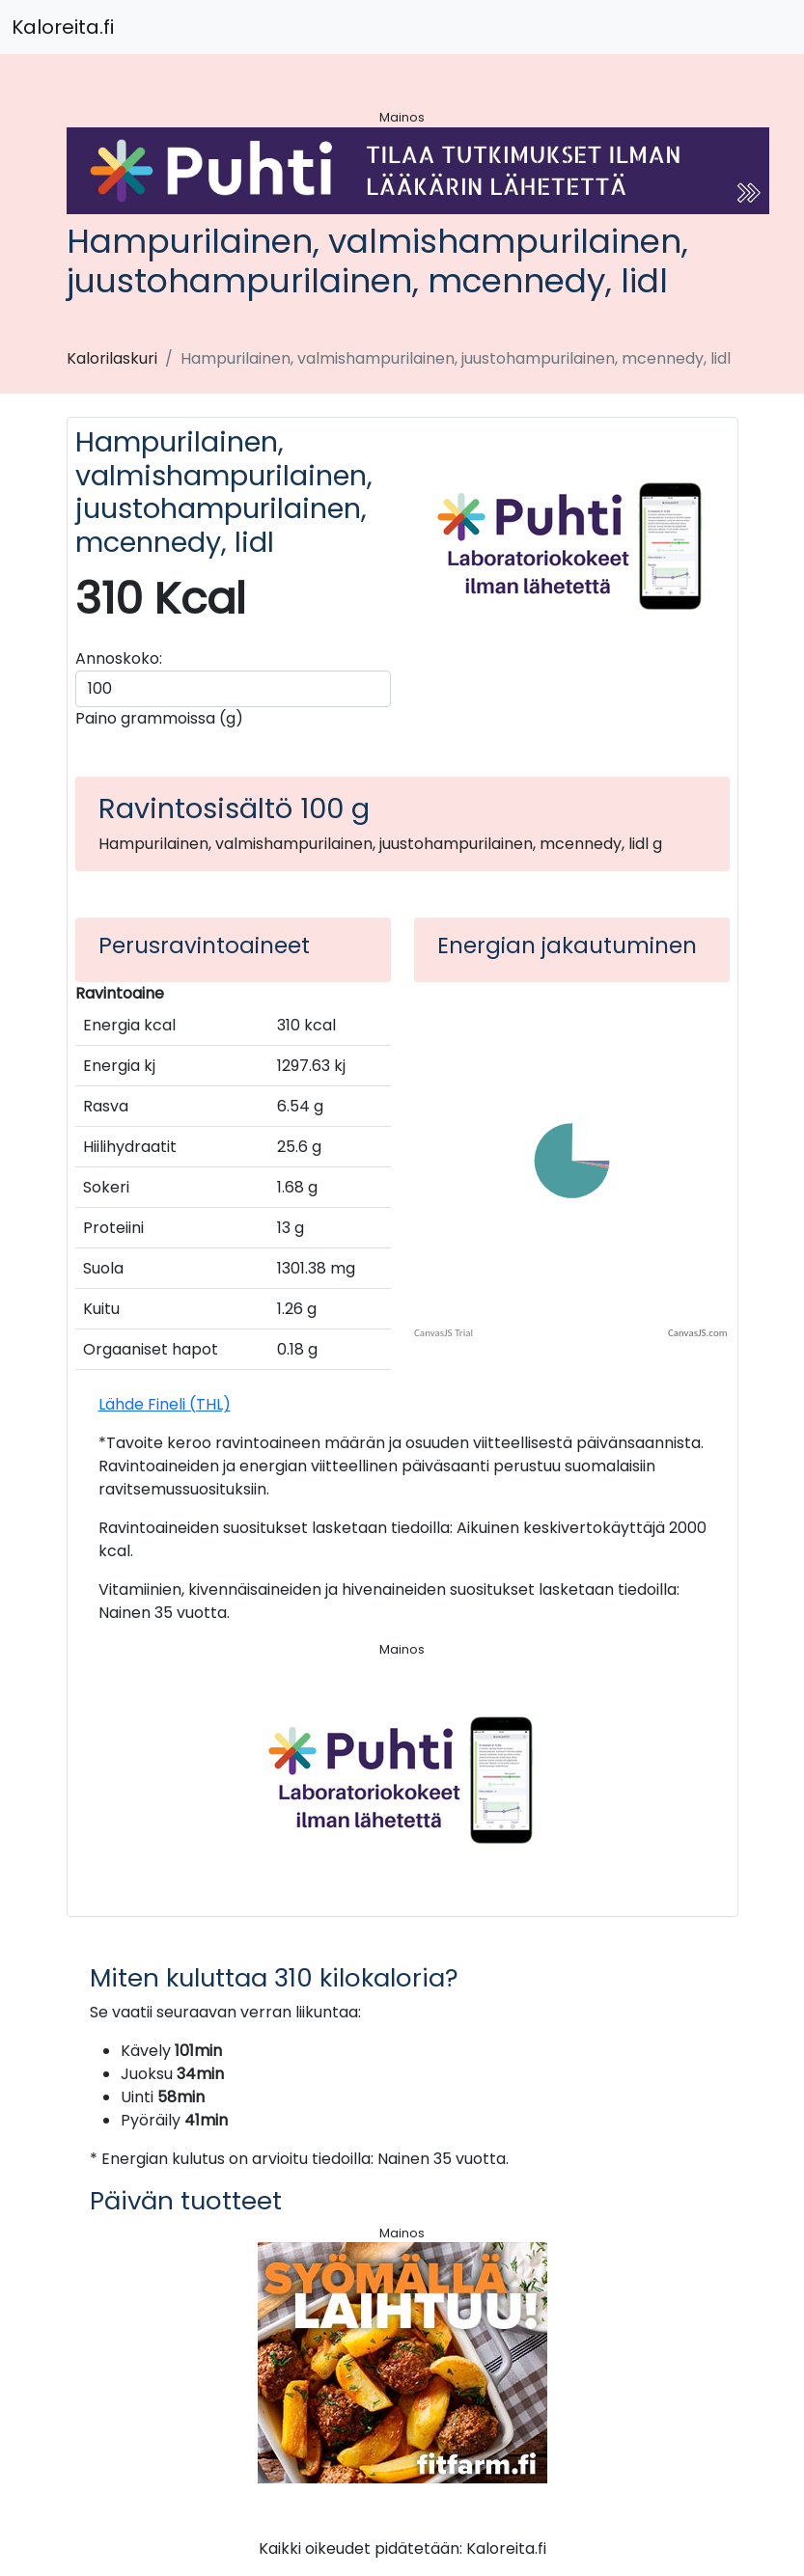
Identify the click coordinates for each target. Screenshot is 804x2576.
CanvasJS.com (698, 1333)
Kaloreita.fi (63, 27)
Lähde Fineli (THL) (164, 1404)
